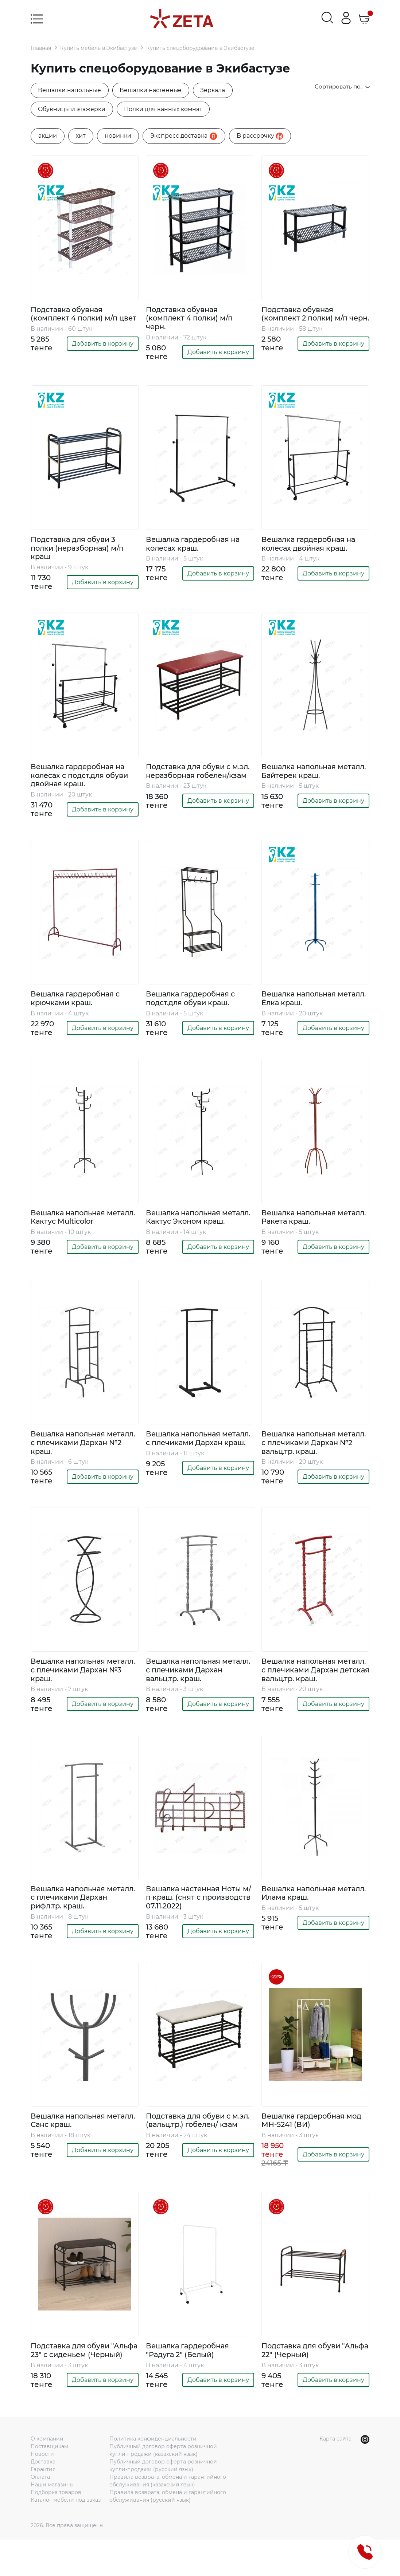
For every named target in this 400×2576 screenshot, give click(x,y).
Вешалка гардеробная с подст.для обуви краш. (193, 1001)
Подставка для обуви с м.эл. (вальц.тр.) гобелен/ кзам (199, 2147)
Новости (42, 2490)
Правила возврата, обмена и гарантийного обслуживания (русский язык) (167, 2532)
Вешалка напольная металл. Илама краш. (302, 1919)
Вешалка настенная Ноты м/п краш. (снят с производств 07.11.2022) (195, 1923)
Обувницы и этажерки (72, 109)
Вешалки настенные (152, 90)
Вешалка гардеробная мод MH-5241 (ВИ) (313, 2147)
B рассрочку (260, 136)
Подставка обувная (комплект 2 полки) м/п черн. (306, 319)
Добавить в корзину (102, 353)
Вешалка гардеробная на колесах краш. (195, 545)
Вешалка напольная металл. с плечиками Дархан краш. (186, 1456)
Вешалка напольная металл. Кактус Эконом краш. (190, 1225)
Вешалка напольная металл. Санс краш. (70, 2147)
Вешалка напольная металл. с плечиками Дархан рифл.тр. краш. (75, 1923)
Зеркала (214, 90)
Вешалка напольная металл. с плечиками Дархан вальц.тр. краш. (191, 1687)
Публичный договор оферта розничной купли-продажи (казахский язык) (163, 2486)
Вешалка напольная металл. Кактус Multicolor (79, 1221)
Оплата (40, 2513)
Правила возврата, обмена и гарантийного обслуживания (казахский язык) (167, 2517)
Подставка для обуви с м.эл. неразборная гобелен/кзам (199, 773)
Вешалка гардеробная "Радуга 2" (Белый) (190, 2378)
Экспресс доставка (184, 136)
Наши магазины (52, 2521)
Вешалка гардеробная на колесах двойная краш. (311, 545)
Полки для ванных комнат (165, 109)
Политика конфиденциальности (153, 2475)
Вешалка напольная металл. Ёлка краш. (301, 1001)
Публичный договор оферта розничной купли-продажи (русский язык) (163, 2502)
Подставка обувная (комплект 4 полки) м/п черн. (191, 319)
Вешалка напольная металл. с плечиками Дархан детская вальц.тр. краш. (310, 1691)
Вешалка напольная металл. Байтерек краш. (308, 773)
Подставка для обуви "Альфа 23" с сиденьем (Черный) (74, 2382)
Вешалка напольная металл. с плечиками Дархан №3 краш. (71, 1687)
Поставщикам (49, 2482)
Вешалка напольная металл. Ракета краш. (302, 1221)
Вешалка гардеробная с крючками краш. (77, 1001)
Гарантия (43, 2505)
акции (47, 136)
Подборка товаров (56, 2528)
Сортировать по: (341, 86)
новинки (118, 136)
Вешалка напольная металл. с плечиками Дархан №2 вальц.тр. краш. (313, 1456)
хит (81, 136)
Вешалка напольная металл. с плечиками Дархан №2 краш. (71, 1456)
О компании (47, 2475)
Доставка (43, 2498)
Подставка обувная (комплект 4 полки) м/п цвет (76, 319)
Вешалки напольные (70, 90)
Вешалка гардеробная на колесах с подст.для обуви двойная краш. (81, 778)
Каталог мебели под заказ (66, 2536)
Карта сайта (335, 2475)
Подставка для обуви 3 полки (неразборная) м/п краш (79, 550)
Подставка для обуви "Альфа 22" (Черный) (301, 2378)
